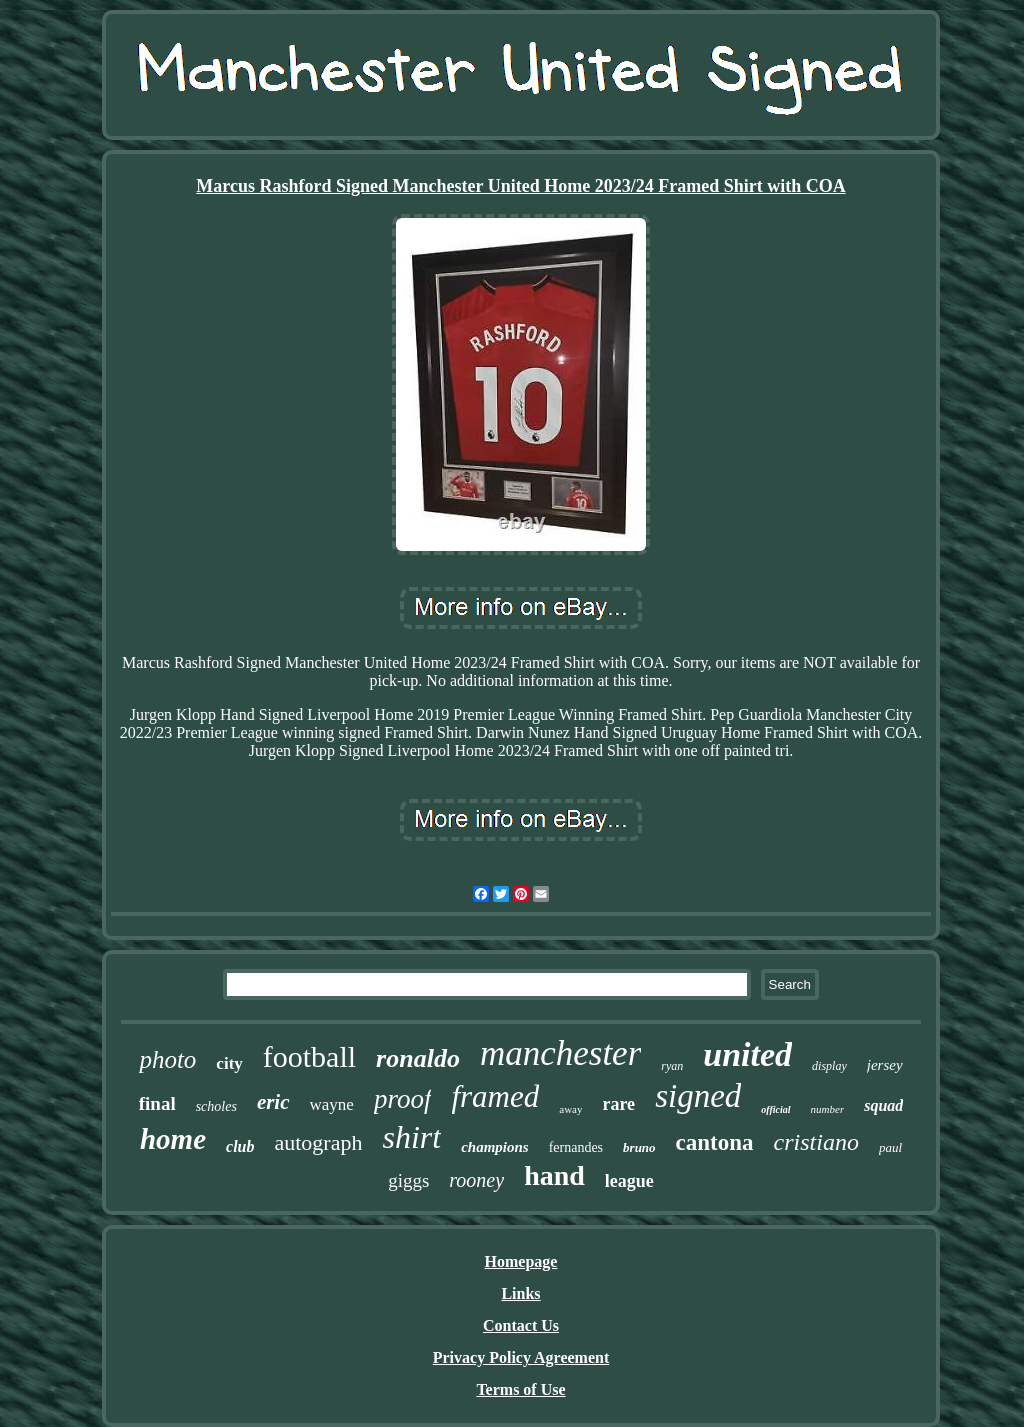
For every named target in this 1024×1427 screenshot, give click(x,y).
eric (273, 1102)
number (828, 1109)
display (829, 1066)
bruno (639, 1147)
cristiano (816, 1142)
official (775, 1109)
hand (554, 1175)
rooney (476, 1180)
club (240, 1146)
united (747, 1054)
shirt (411, 1137)
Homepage (521, 1261)
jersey (885, 1065)
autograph (318, 1142)
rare (618, 1104)
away (570, 1109)
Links (520, 1293)
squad (883, 1105)
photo (167, 1059)
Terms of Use (520, 1389)
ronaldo (418, 1058)
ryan (672, 1066)
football (309, 1056)
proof (403, 1099)
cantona (715, 1142)
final (157, 1103)
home (173, 1139)
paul (890, 1147)
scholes (216, 1106)
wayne (332, 1104)
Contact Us (521, 1325)
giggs (408, 1180)
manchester (560, 1053)
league (629, 1181)
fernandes (576, 1147)
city (229, 1063)
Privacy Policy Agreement (521, 1357)
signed (698, 1096)
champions (495, 1147)
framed (495, 1096)
